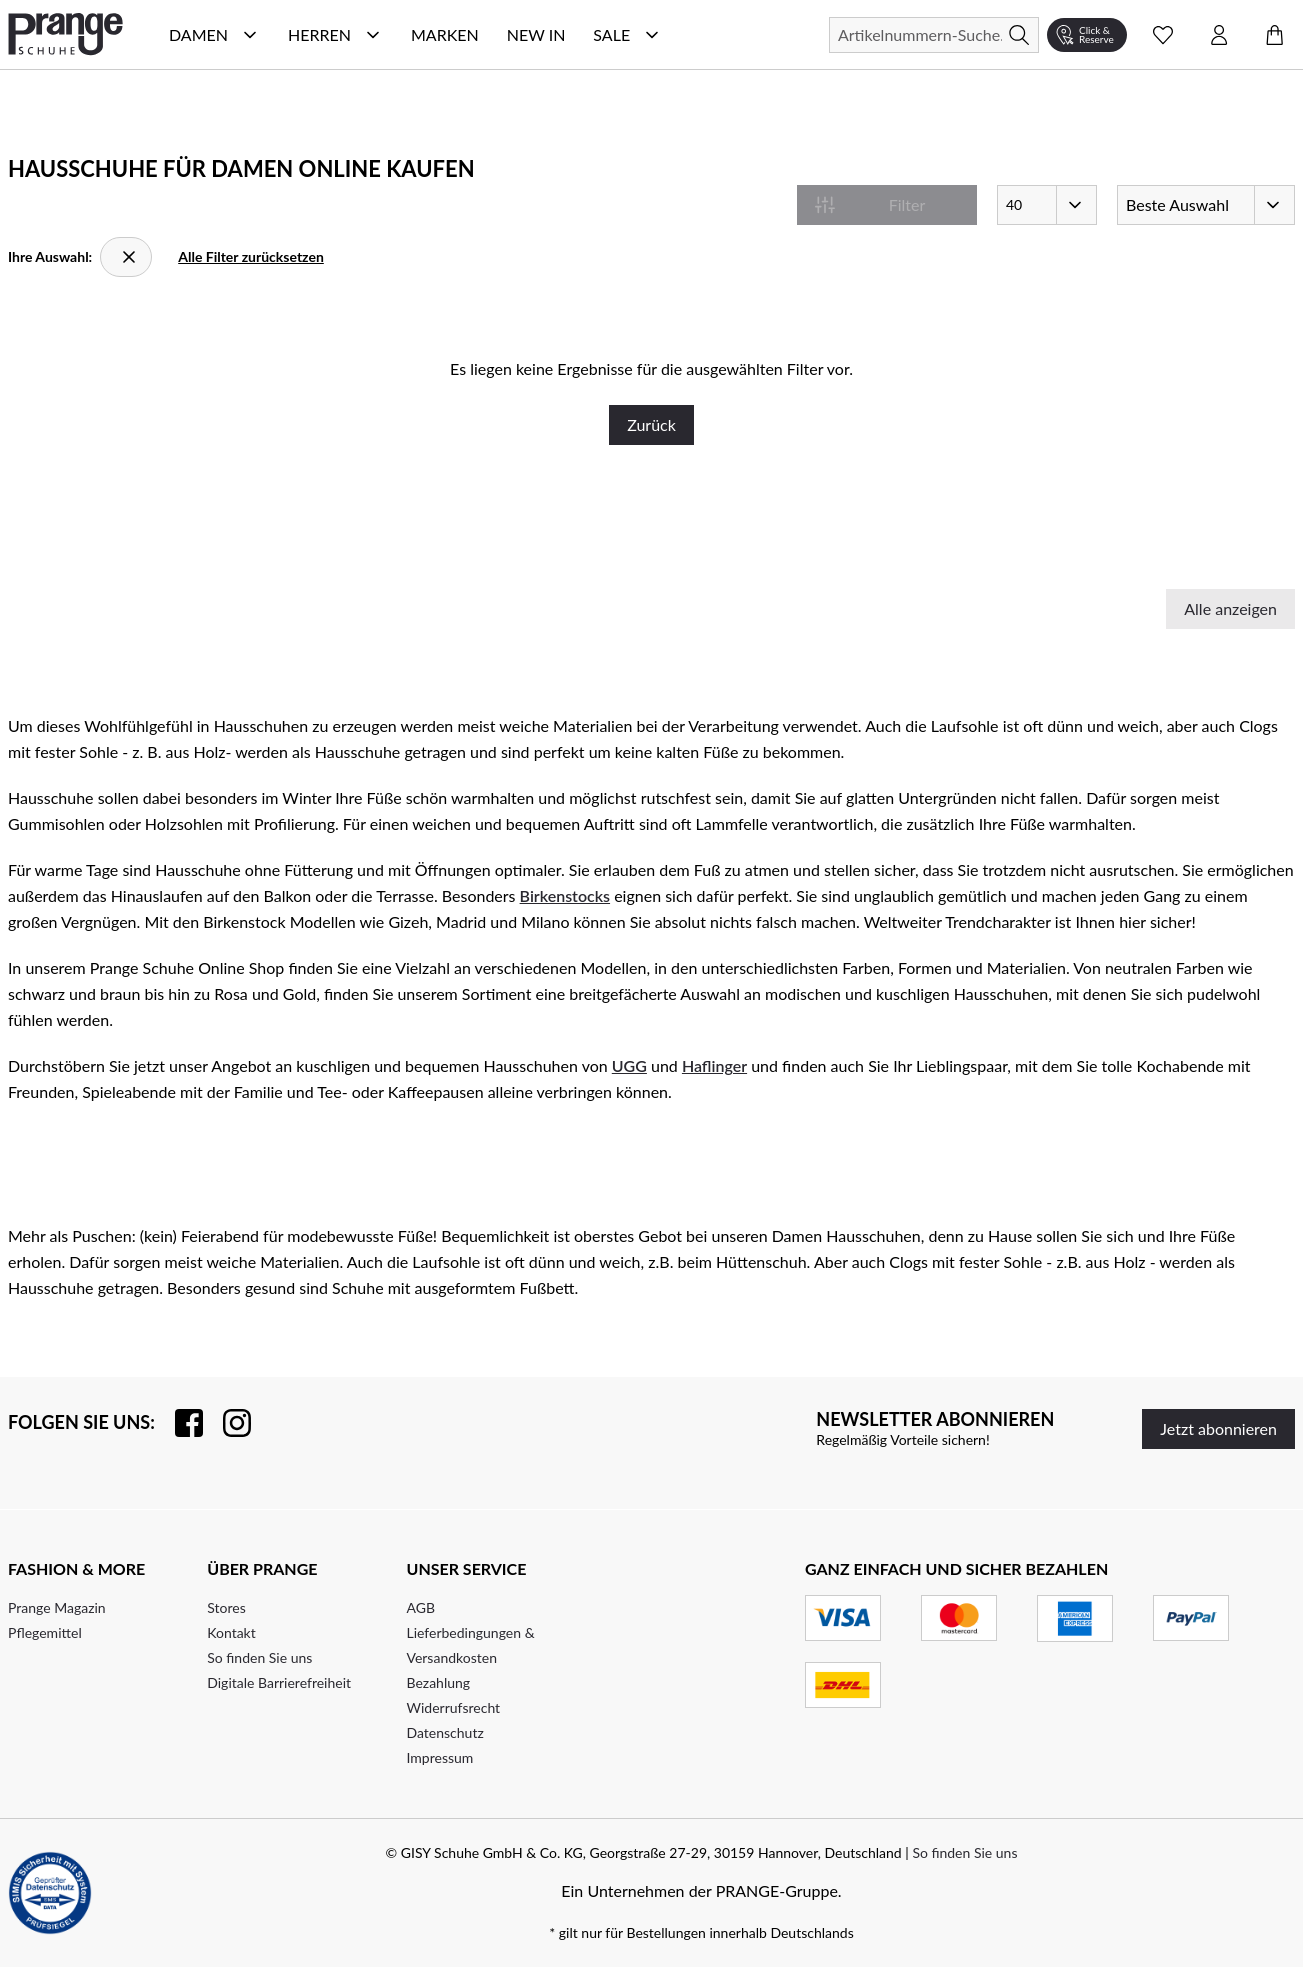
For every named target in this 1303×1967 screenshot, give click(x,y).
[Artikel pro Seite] (1047, 205)
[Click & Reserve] (1087, 35)
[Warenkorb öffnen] (1275, 35)
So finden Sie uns (259, 1657)
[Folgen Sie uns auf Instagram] (227, 1423)
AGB (421, 1607)
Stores (226, 1607)
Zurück (651, 424)
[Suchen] (934, 35)
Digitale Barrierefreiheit (279, 1682)
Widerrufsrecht (454, 1707)
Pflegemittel (45, 1632)
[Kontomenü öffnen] (1219, 35)
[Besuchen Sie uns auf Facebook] (179, 1423)
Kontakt (231, 1632)
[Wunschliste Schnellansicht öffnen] (1163, 35)
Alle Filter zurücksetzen (251, 256)
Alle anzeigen (1230, 608)
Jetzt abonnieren (1218, 1428)
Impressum (440, 1757)
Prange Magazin (57, 1607)
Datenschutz (445, 1732)
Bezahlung (439, 1682)
